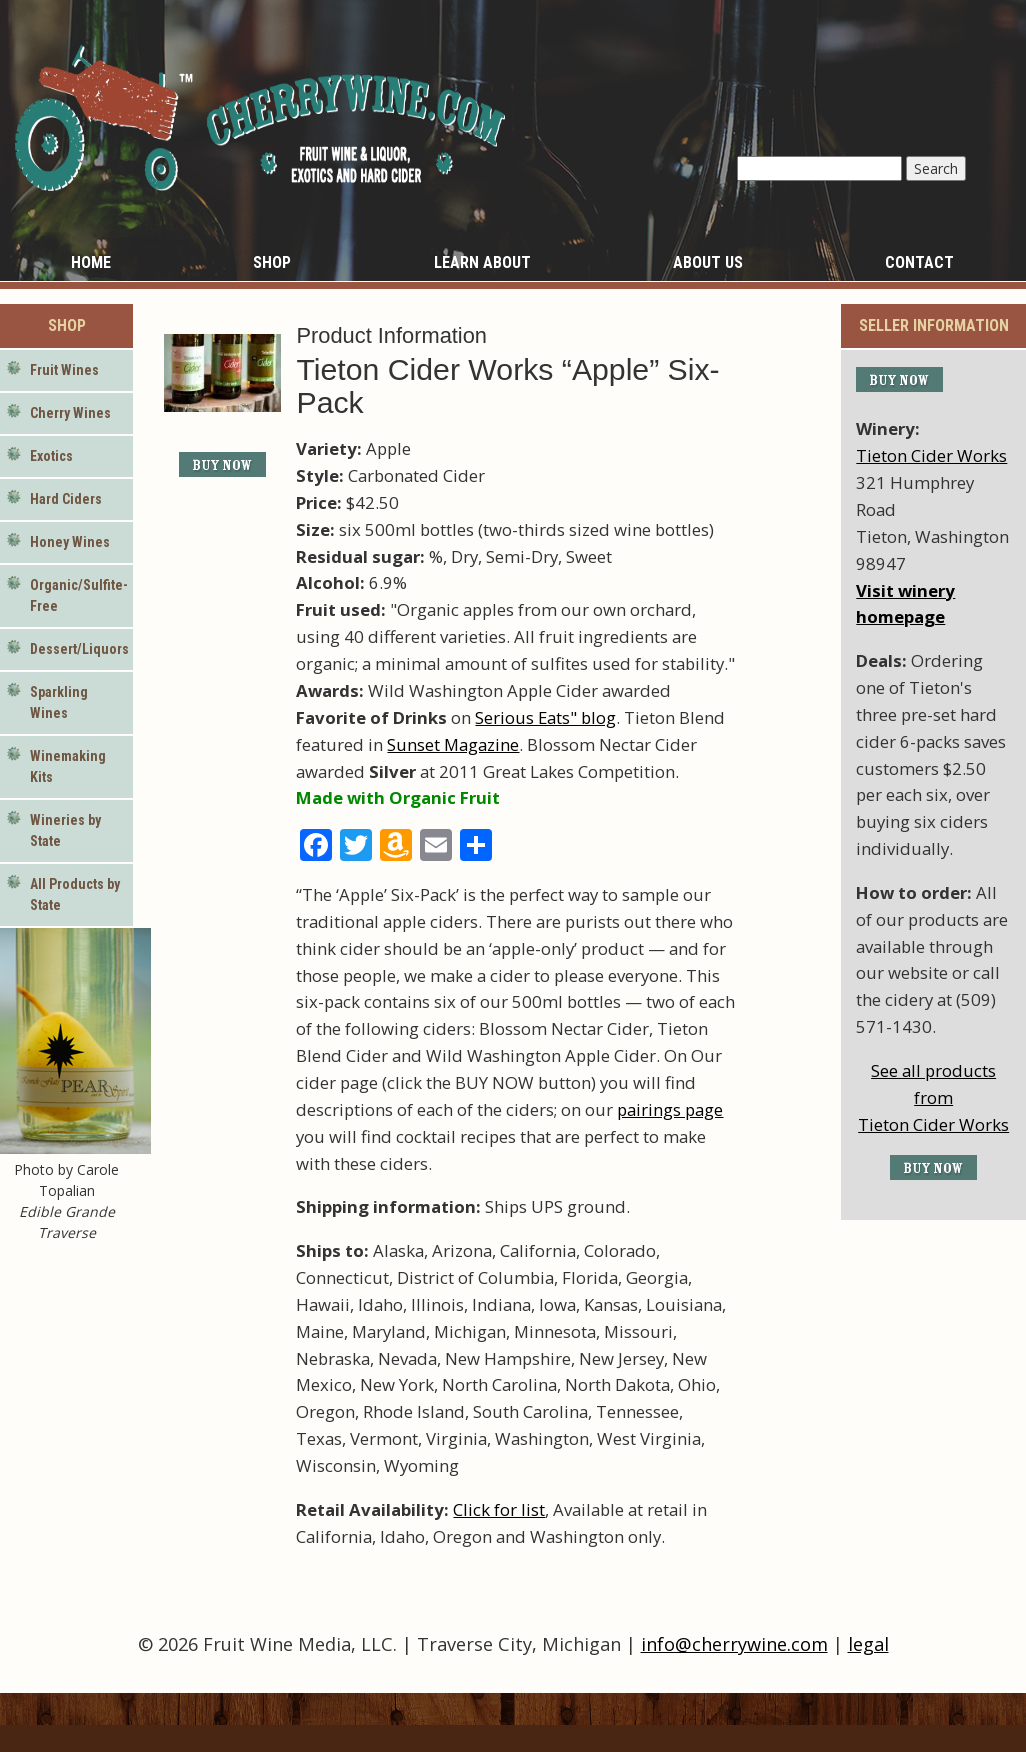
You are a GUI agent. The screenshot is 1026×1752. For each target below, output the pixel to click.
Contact (919, 262)
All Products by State (75, 894)
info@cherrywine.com (734, 1644)
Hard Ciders (66, 499)
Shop (272, 262)
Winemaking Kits (68, 766)
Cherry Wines (70, 413)
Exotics (51, 456)
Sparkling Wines (59, 702)
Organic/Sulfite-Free (79, 595)
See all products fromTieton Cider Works (933, 1097)
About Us (708, 262)
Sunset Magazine (453, 744)
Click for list (499, 1509)
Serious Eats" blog (545, 717)
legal (868, 1644)
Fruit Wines (64, 370)
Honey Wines (70, 542)
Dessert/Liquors (79, 649)
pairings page (670, 1109)
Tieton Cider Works (931, 455)
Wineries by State (65, 830)
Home (91, 262)
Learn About (482, 262)
